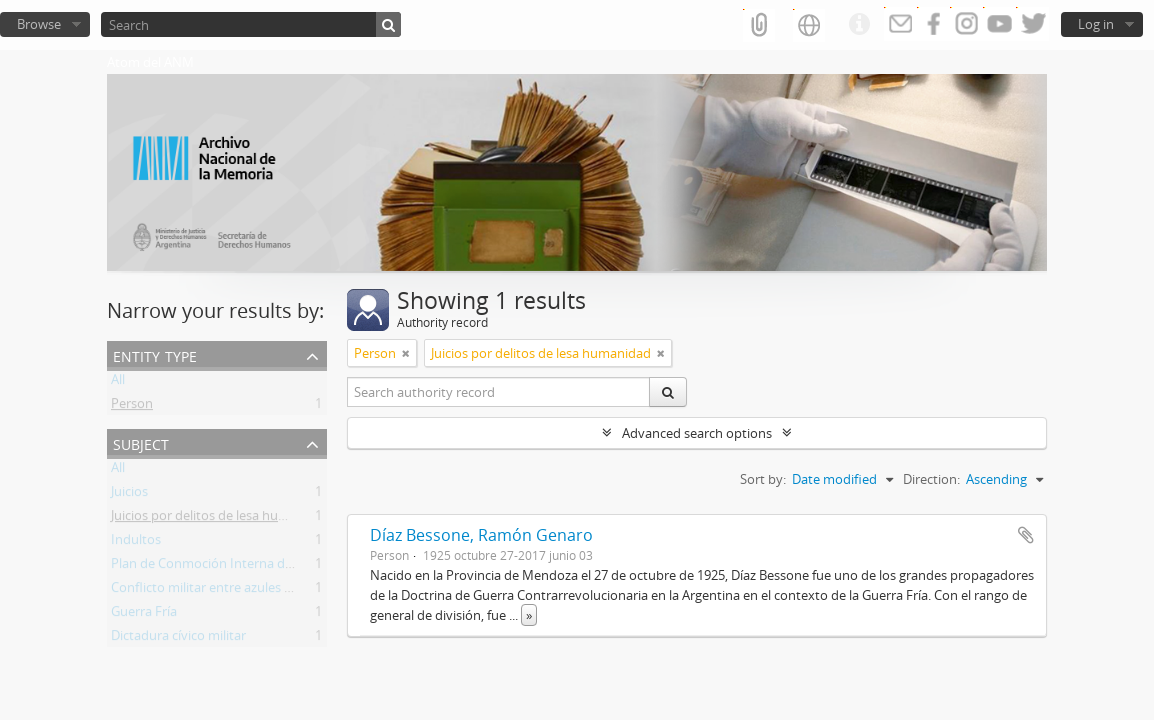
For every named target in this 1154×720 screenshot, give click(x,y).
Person (132, 407)
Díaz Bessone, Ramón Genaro (481, 535)
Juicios (129, 495)
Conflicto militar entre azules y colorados (232, 591)
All (118, 383)
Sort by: (763, 479)
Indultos (136, 543)
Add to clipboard (1026, 535)
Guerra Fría (144, 615)
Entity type (155, 354)
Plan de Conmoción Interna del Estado (225, 567)
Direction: (931, 479)
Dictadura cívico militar (178, 639)
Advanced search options (697, 433)
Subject (141, 442)
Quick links (859, 25)
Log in (1096, 24)
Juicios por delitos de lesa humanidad (221, 519)
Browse (39, 24)
